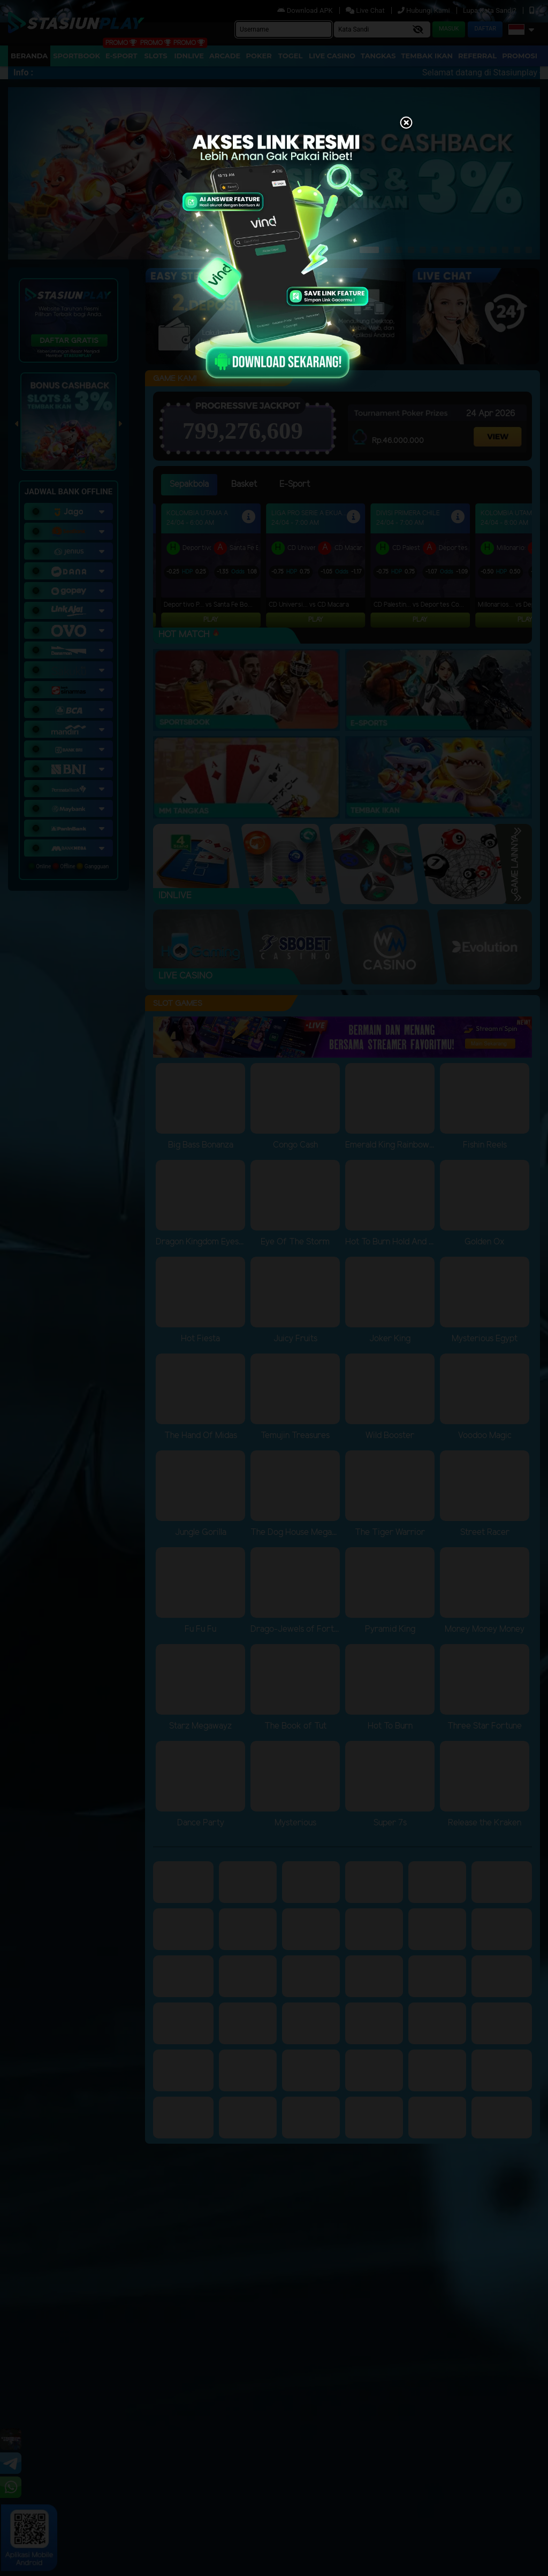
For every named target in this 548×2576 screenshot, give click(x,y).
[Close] (406, 124)
